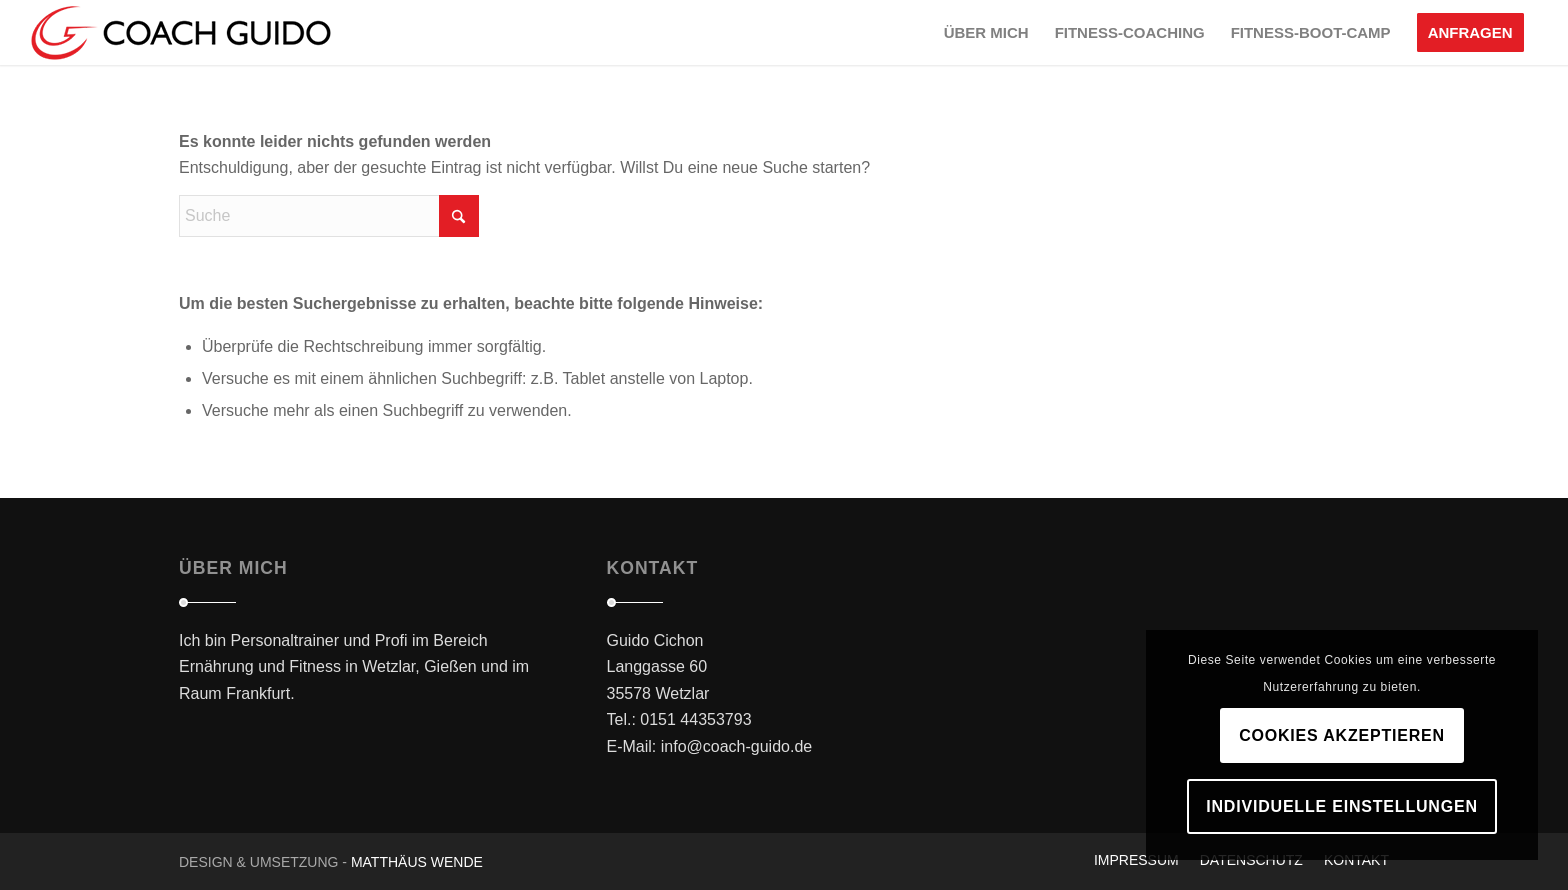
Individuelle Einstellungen (1341, 806)
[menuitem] (986, 32)
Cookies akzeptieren (1342, 735)
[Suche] (329, 216)
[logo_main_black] (181, 32)
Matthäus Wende (417, 862)
